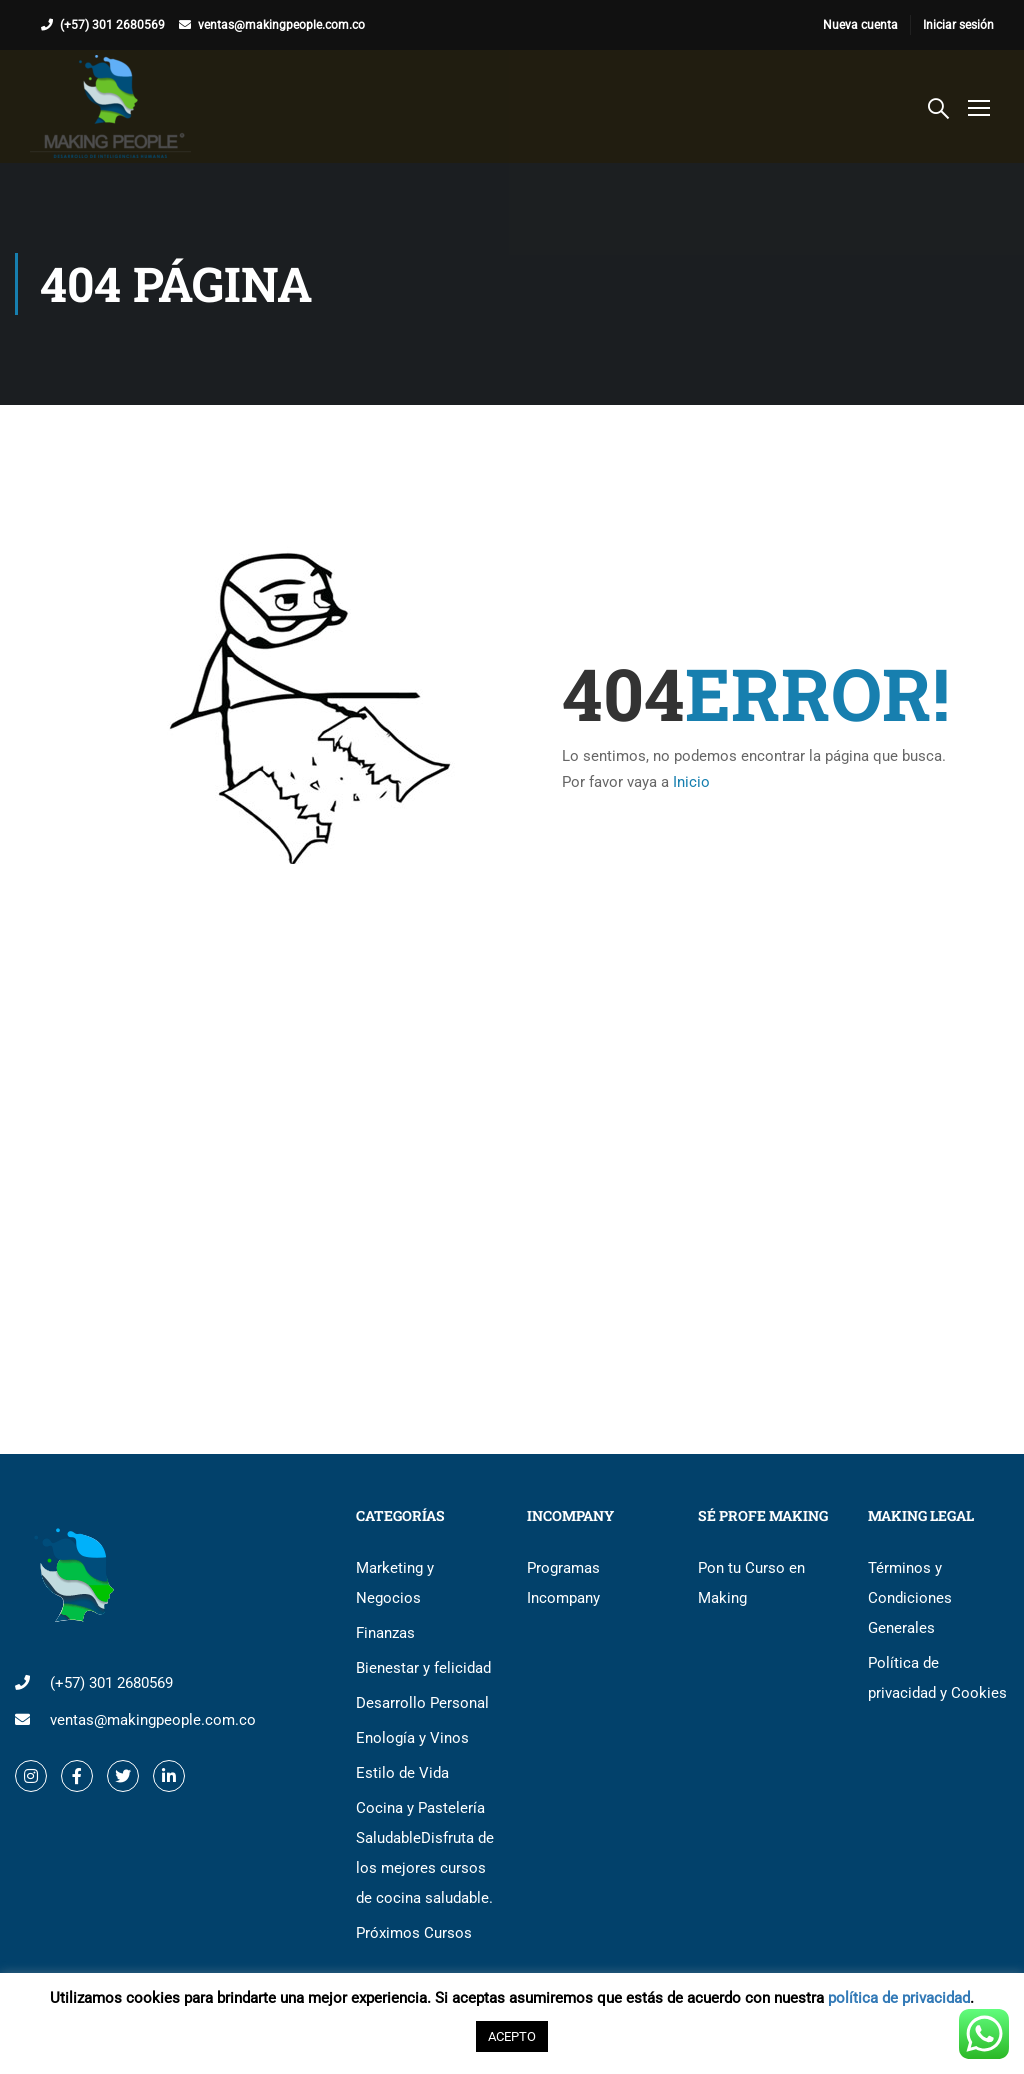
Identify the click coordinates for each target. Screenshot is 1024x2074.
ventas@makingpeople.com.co (281, 25)
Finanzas (385, 1633)
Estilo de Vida (402, 1773)
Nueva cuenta (860, 25)
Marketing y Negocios (395, 1583)
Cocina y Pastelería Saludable (425, 1853)
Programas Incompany (563, 1583)
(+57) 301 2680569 (112, 25)
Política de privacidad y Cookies (937, 1678)
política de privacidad (899, 1998)
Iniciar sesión (958, 25)
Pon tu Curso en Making (751, 1583)
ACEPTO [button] (512, 2036)
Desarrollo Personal (422, 1703)
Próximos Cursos (414, 1933)
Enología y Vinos (412, 1738)
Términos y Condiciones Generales (910, 1598)
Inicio (691, 782)
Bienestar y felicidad (423, 1668)
